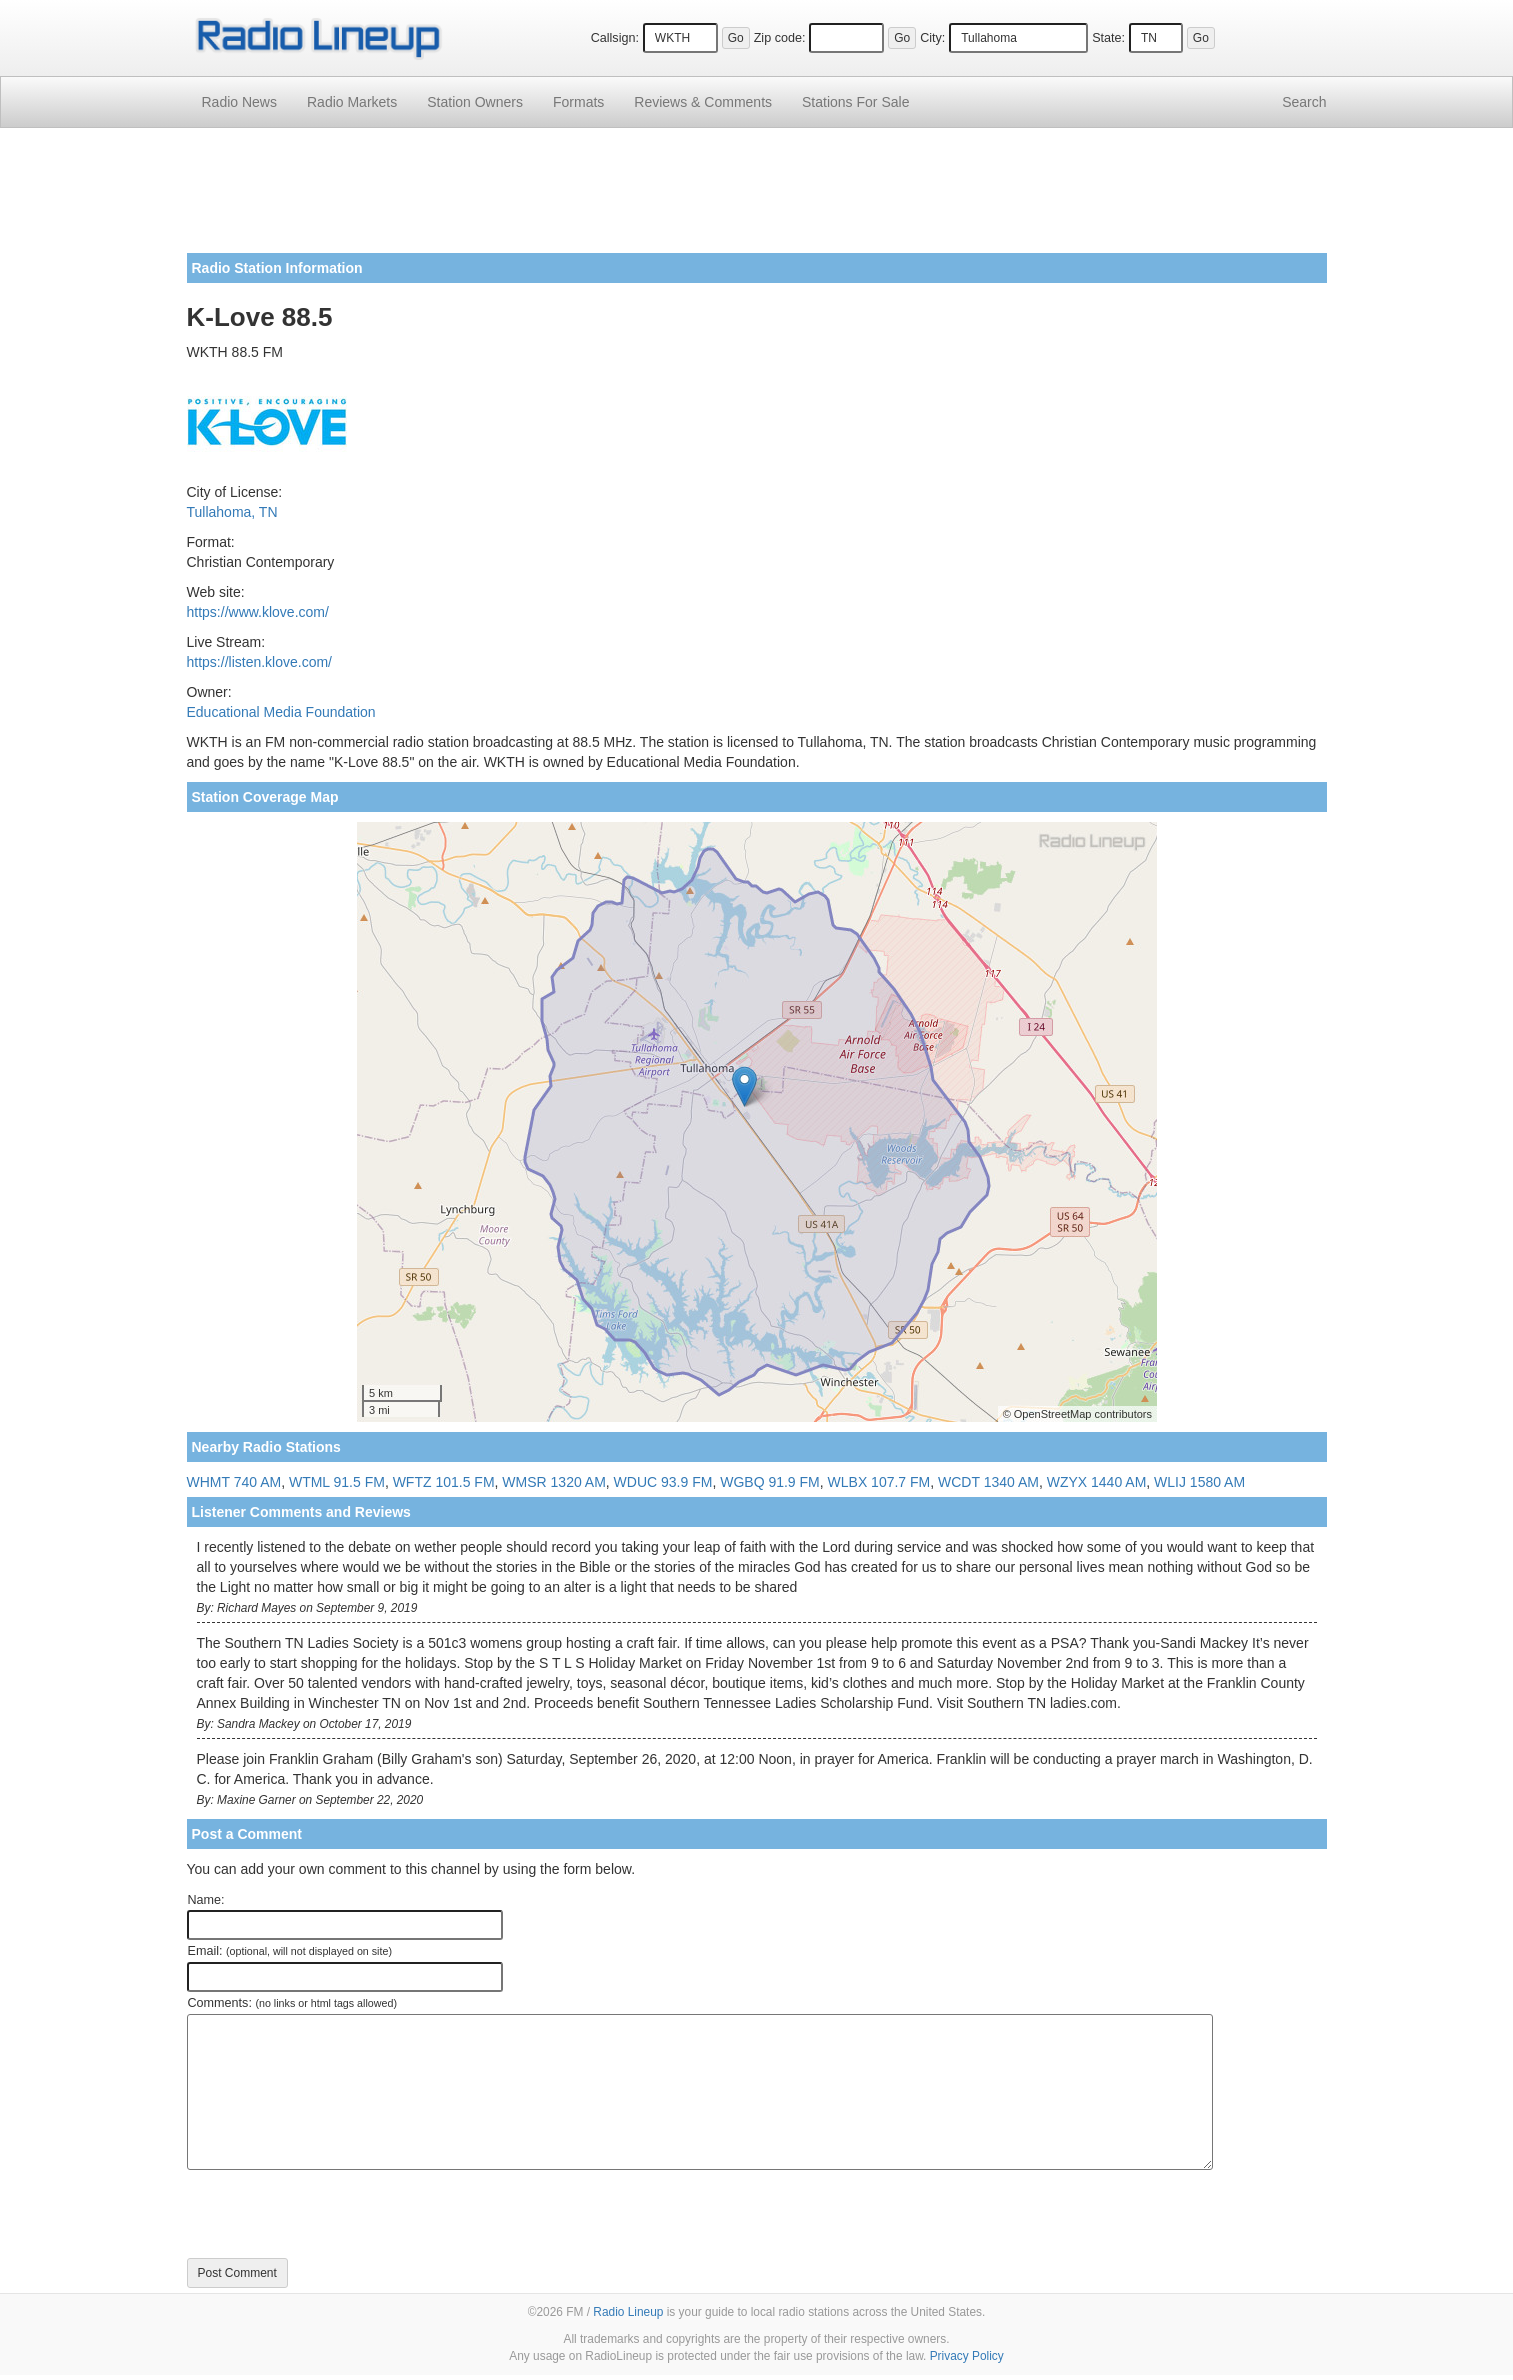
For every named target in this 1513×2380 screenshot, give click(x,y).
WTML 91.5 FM (337, 1482)
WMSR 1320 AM (553, 1482)
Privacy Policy (967, 2356)
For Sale (855, 102)
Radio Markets (352, 102)
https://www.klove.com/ (258, 612)
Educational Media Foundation (281, 712)
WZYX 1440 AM (1097, 1482)
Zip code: (780, 38)
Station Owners (475, 102)
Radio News (239, 102)
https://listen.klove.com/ (260, 662)
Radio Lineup (628, 2312)
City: (932, 38)
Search (1304, 102)
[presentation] (339, 2214)
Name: (206, 1900)
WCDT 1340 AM (988, 1482)
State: (1108, 38)
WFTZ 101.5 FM (444, 1482)
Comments (703, 102)
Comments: (292, 2003)
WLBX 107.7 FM (879, 1482)
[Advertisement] (757, 198)
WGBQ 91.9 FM (770, 1482)
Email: (290, 1951)
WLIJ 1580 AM (1199, 1482)
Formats (578, 102)
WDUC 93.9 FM (663, 1482)
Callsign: (615, 38)
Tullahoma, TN (232, 512)
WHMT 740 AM (234, 1482)
